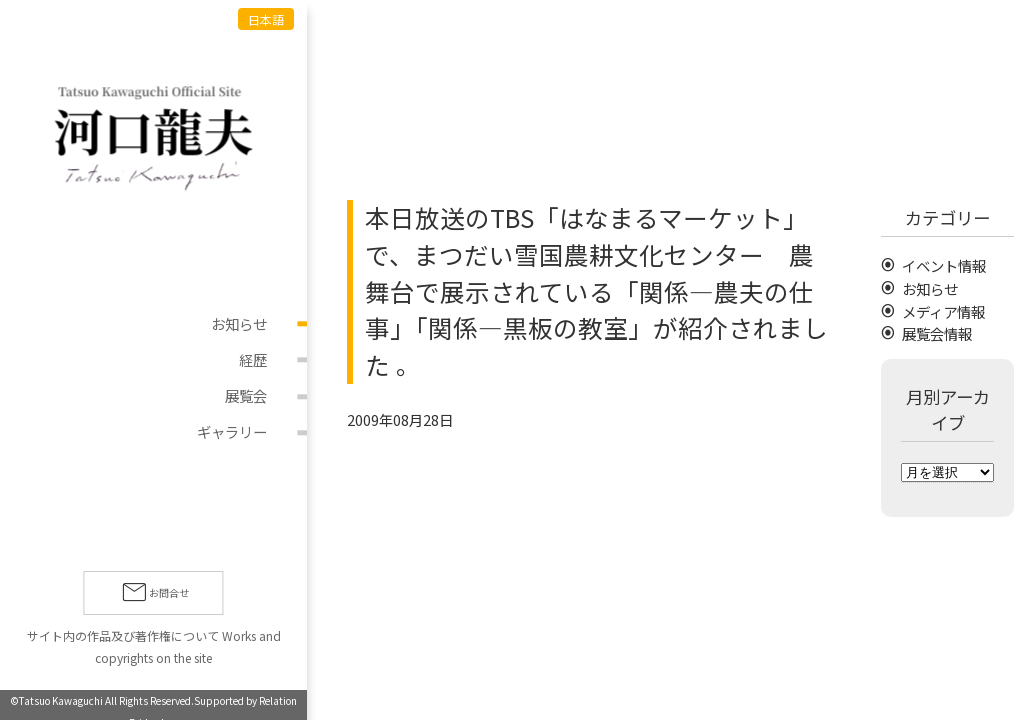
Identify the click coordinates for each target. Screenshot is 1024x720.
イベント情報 (944, 265)
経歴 (253, 359)
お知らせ (239, 323)
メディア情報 (943, 311)
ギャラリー (232, 432)
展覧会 (246, 396)
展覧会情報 (937, 333)
